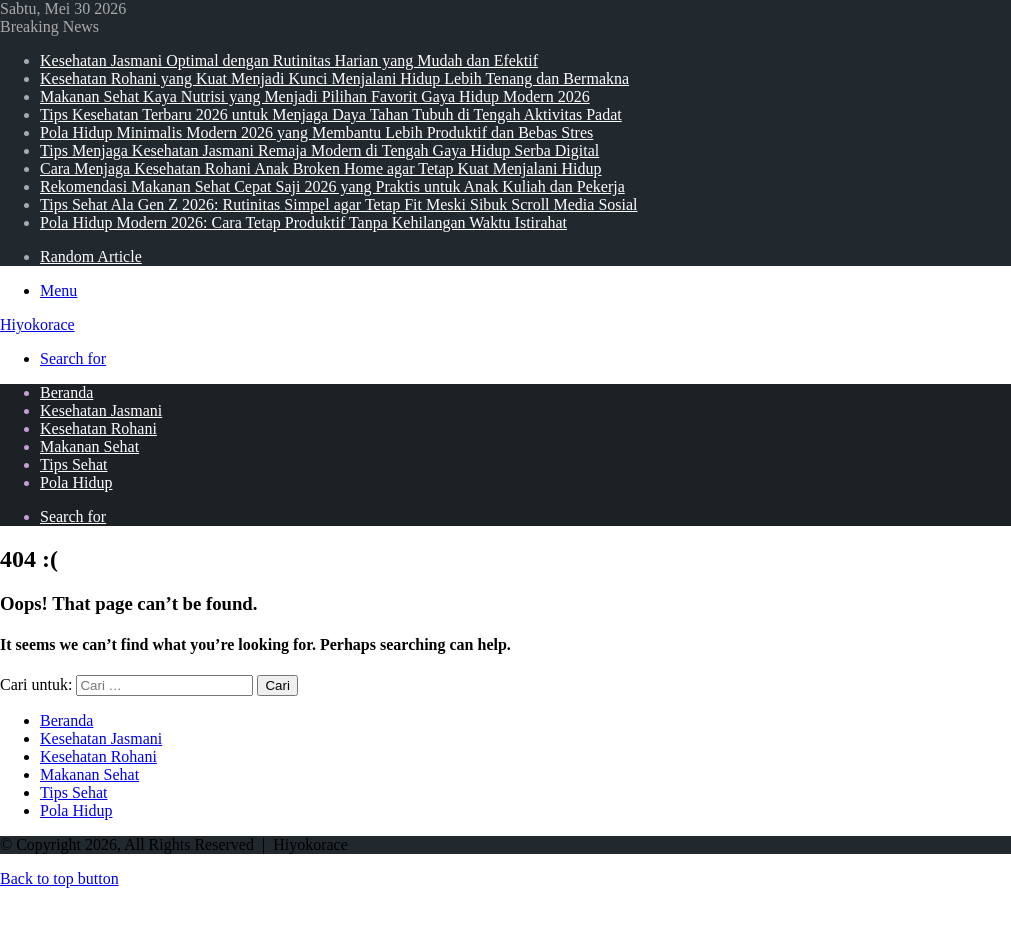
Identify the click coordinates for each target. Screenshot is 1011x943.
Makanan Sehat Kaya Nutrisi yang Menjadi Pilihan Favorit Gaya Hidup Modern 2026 (315, 96)
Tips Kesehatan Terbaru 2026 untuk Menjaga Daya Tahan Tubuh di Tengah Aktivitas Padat (331, 114)
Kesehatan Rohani (98, 428)
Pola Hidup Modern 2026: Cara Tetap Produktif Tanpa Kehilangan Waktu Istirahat (303, 222)
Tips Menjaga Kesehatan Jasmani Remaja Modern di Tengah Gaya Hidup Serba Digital (319, 150)
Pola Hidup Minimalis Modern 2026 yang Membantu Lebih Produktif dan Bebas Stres (316, 132)
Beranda (66, 392)
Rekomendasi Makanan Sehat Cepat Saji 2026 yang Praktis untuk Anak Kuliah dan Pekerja (332, 186)
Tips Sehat (73, 464)
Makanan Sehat (89, 446)
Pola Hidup (76, 482)
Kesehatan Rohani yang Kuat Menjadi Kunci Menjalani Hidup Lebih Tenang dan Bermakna (334, 78)
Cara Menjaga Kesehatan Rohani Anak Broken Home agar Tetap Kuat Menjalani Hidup (321, 168)
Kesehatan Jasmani (101, 410)
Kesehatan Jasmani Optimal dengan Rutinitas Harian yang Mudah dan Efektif (289, 60)
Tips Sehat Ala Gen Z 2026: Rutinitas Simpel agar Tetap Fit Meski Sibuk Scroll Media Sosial (339, 204)
